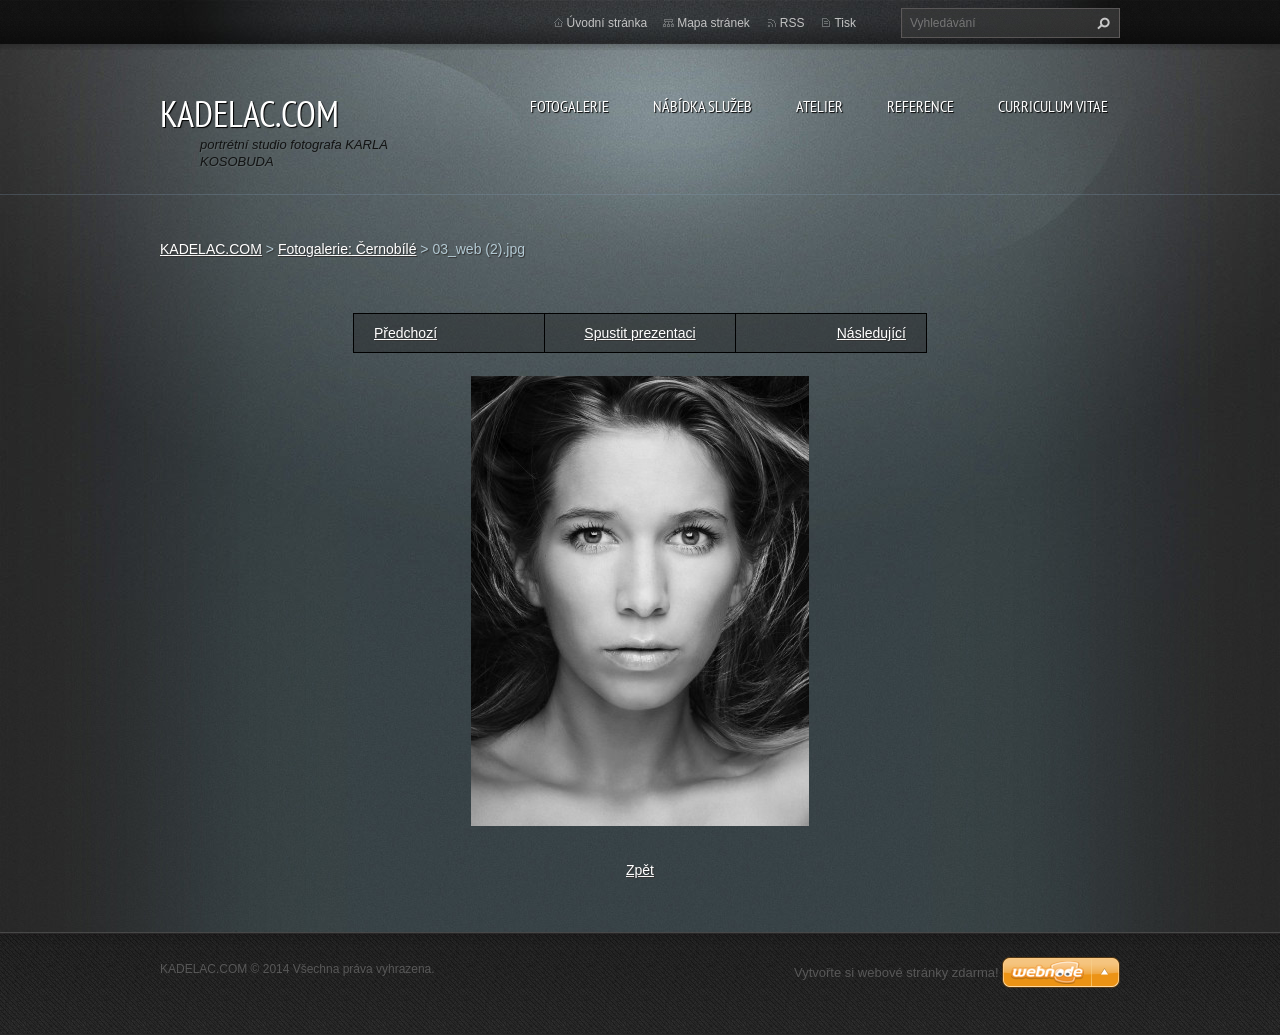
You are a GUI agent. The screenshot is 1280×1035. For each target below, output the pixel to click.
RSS (792, 23)
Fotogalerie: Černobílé (347, 249)
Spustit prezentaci (639, 333)
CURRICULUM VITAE (1053, 106)
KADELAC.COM (211, 249)
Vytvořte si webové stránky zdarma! (896, 972)
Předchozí (405, 333)
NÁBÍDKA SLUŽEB (702, 106)
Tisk (845, 23)
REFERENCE (920, 106)
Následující (871, 333)
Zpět (640, 870)
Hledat (1101, 23)
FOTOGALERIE (569, 106)
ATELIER (819, 106)
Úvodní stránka (607, 23)
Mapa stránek (713, 23)
